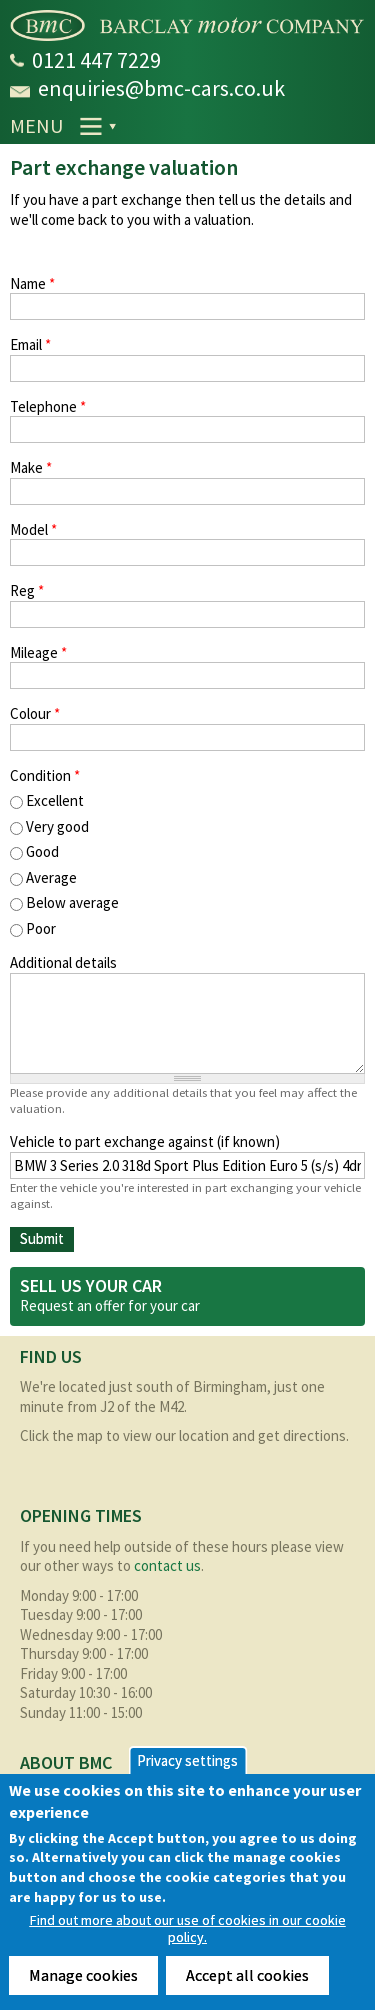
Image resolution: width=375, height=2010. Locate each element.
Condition (45, 775)
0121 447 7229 (96, 60)
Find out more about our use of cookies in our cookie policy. (188, 1929)
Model (33, 529)
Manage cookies (83, 1975)
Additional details (63, 962)
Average (51, 877)
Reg (27, 590)
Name (32, 283)
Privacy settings (187, 1760)
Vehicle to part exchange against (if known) (145, 1141)
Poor (41, 928)
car (190, 1305)
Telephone (48, 406)
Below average (72, 902)
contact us (167, 1565)
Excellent (55, 800)
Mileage (38, 652)
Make (31, 467)
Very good (57, 826)
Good (42, 851)
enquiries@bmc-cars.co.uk (161, 88)
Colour (35, 713)
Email (30, 344)
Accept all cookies (247, 1975)
